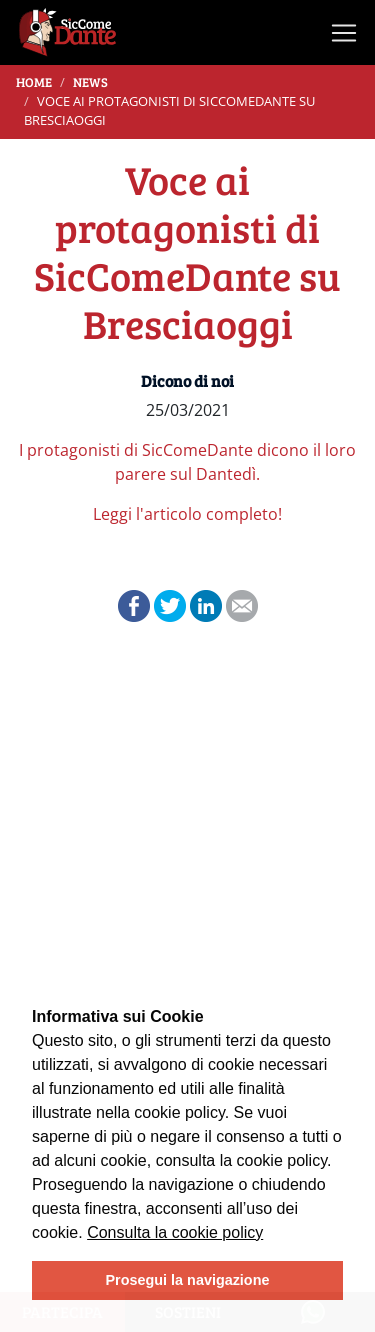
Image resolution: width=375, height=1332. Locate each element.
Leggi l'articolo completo (185, 514)
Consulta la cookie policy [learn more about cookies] (175, 1232)
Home (34, 82)
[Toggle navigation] (344, 33)
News (90, 82)
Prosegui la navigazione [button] (188, 1280)
